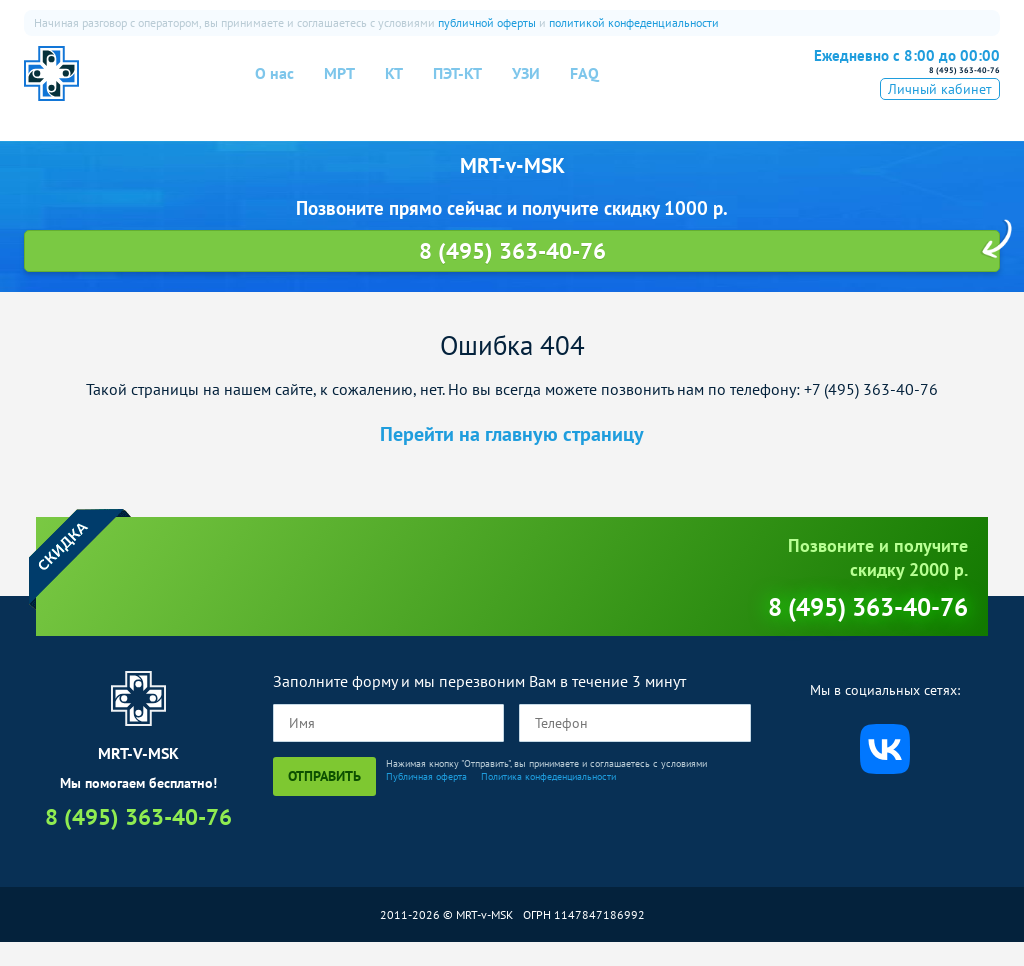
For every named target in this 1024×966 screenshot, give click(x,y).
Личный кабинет (940, 113)
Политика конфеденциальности (548, 799)
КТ (394, 85)
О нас (274, 85)
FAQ (584, 85)
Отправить (324, 799)
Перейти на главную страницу (512, 458)
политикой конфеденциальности (634, 22)
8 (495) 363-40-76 (891, 82)
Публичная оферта (426, 799)
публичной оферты (487, 22)
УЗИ (526, 85)
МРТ (339, 85)
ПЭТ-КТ (457, 85)
